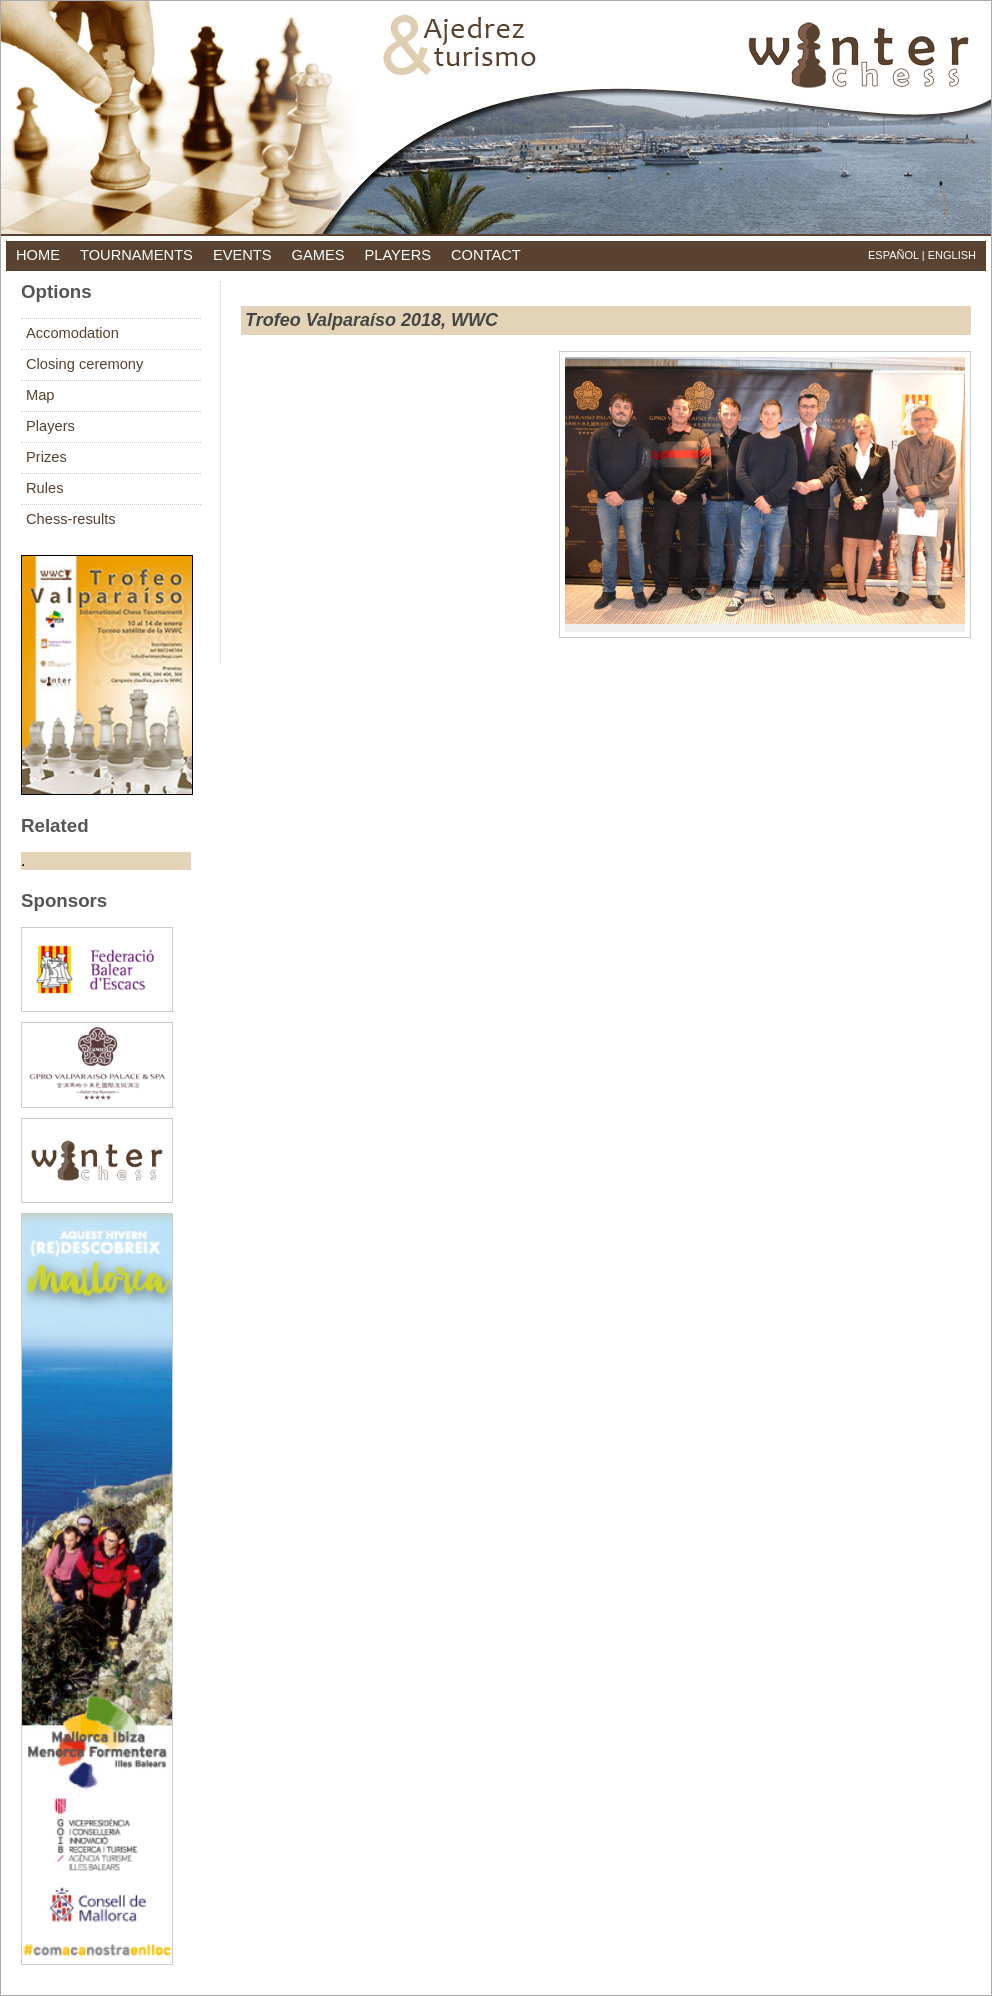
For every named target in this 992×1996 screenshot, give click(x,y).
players (397, 255)
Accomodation (72, 333)
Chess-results (71, 519)
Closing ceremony (84, 364)
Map (40, 395)
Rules (44, 488)
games (318, 255)
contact (486, 255)
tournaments (136, 255)
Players (50, 426)
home (38, 255)
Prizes (46, 457)
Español (893, 255)
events (242, 255)
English (952, 255)
